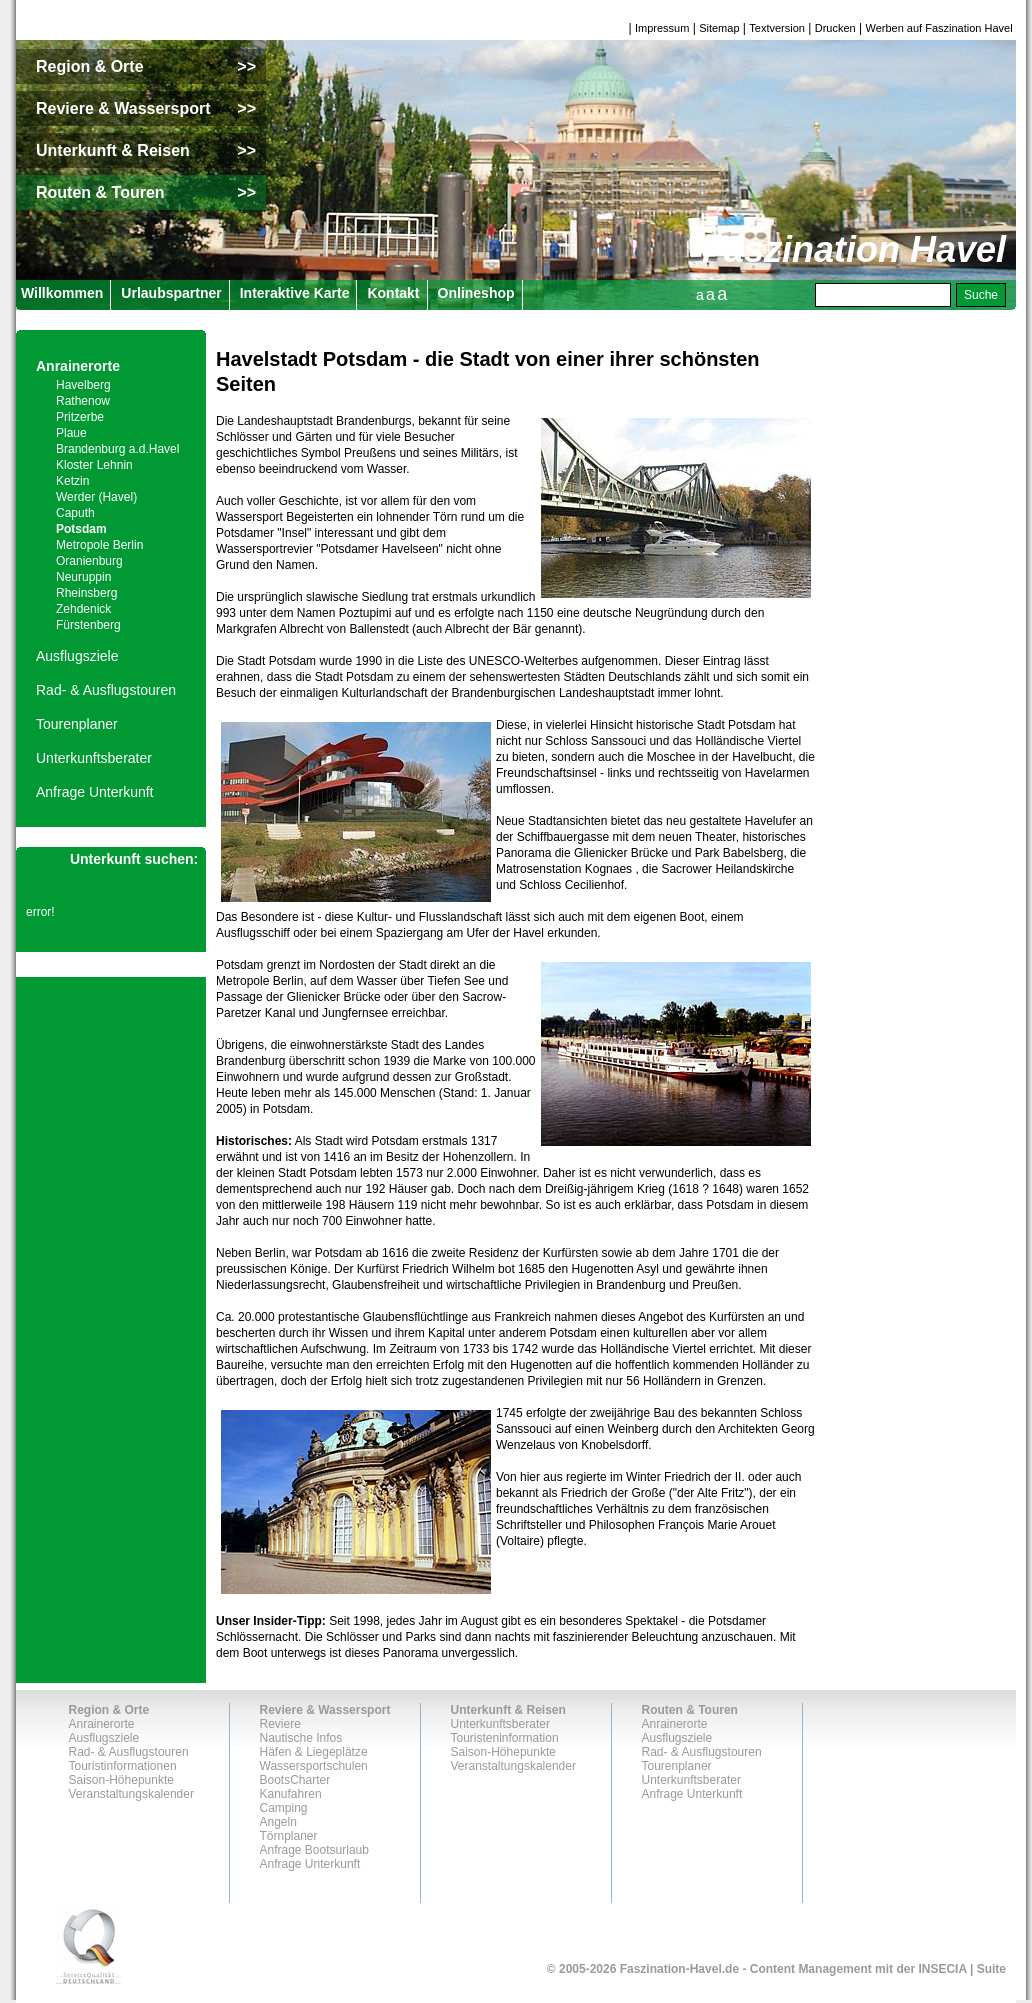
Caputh (75, 513)
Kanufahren (291, 1794)
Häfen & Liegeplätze (314, 1752)
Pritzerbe (80, 417)
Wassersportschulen (314, 1766)
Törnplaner (289, 1836)
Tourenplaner (77, 724)
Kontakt (393, 293)
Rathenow (83, 401)
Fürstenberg (88, 625)
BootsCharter (295, 1780)
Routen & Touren (690, 1710)
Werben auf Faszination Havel (939, 28)
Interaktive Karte (295, 293)
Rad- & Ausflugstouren (106, 690)
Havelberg (83, 385)
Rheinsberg (86, 593)
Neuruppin (83, 577)
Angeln (278, 1822)
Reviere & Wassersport (325, 1710)
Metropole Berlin (99, 545)
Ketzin (72, 481)
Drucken (835, 28)
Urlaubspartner (171, 293)
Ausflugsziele (77, 656)
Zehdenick (83, 609)
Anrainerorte (78, 366)
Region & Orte (109, 1710)
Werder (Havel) (96, 497)
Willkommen (62, 293)
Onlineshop (476, 293)
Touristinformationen (123, 1766)
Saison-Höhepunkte (121, 1780)
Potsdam (81, 529)
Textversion (777, 28)
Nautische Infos (301, 1738)
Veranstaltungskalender (131, 1794)
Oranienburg (89, 561)
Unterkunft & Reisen (508, 1710)
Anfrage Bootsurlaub (314, 1850)
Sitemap (719, 28)
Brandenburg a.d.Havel (117, 449)
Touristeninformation (505, 1738)
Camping (284, 1808)
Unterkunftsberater (94, 758)
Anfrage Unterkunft (95, 792)
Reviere (280, 1724)
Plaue (71, 433)
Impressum (662, 28)
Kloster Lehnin (94, 465)
